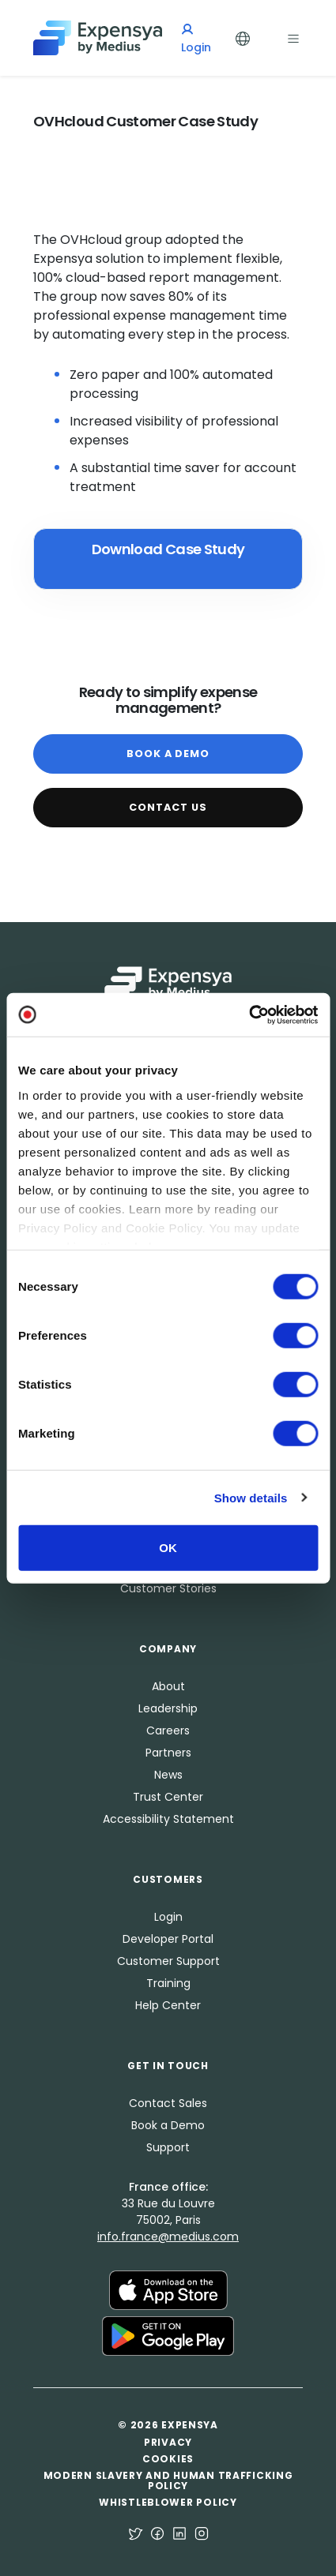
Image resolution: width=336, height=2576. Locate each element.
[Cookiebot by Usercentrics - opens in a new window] (248, 1014)
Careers (168, 1730)
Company (168, 1648)
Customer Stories (168, 1588)
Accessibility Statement (168, 1819)
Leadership (168, 1708)
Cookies (168, 2459)
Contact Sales (168, 2103)
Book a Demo (168, 753)
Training (168, 1983)
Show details (251, 1497)
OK (168, 1547)
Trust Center (168, 1797)
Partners (168, 1752)
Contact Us (168, 807)
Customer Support (168, 1961)
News (168, 1775)
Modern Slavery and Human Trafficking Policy (168, 2480)
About (168, 1686)
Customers (167, 1879)
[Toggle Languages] (243, 37)
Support (168, 2147)
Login (168, 1917)
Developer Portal (168, 1939)
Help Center (168, 2005)
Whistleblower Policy (167, 2502)
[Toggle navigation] (293, 37)
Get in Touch (168, 2065)
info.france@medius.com (168, 2236)
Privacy (168, 2442)
